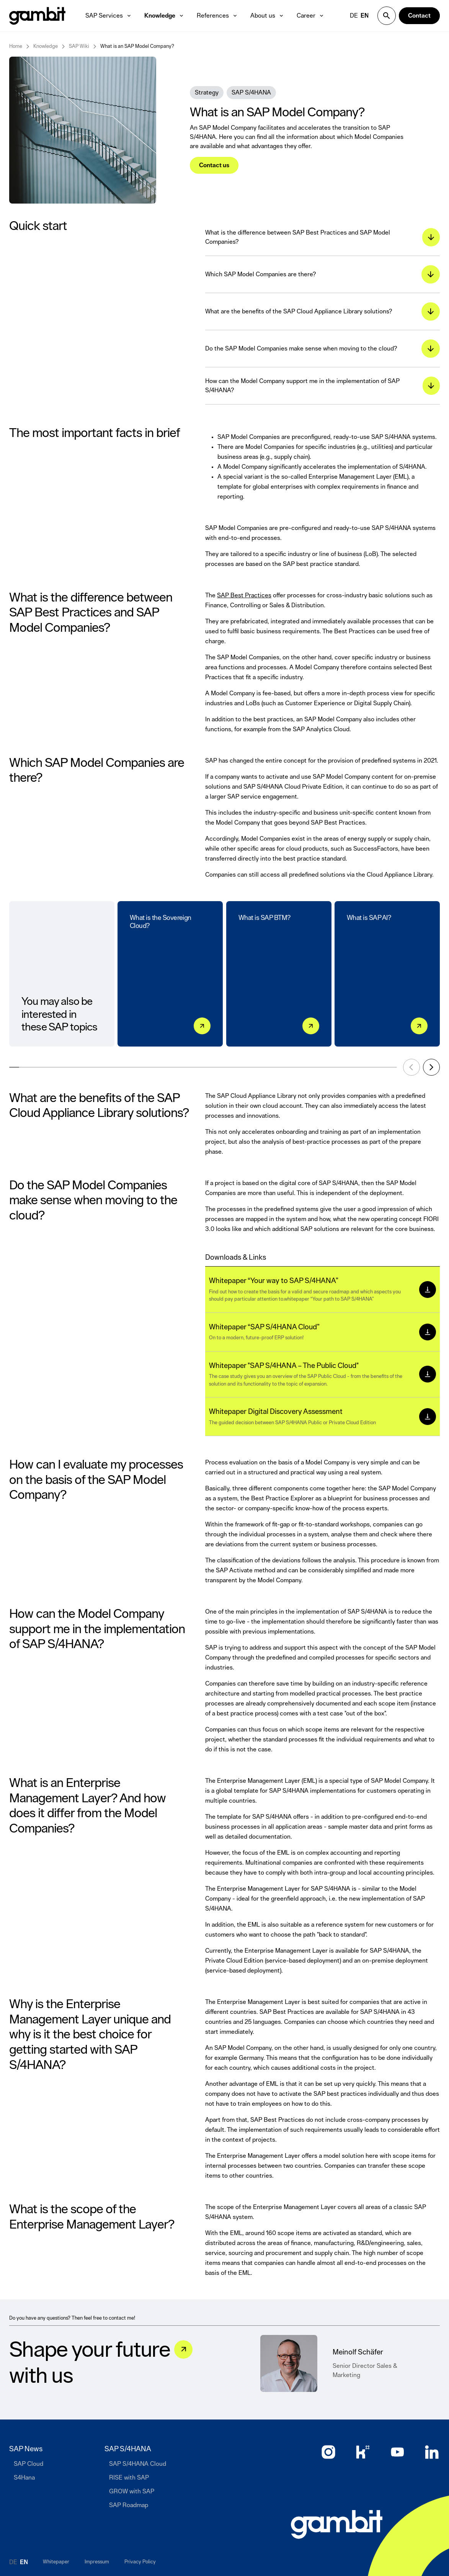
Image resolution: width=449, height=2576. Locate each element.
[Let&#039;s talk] (183, 2349)
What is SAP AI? (369, 921)
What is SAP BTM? (264, 921)
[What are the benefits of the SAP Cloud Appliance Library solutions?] (322, 311)
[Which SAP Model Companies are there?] (322, 274)
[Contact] (419, 15)
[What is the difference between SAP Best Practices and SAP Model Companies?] (322, 237)
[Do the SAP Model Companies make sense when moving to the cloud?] (322, 348)
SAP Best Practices (244, 595)
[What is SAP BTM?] (310, 1025)
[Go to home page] (336, 2524)
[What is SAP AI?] (419, 1025)
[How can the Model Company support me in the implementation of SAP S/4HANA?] (322, 385)
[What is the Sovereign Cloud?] (202, 1025)
